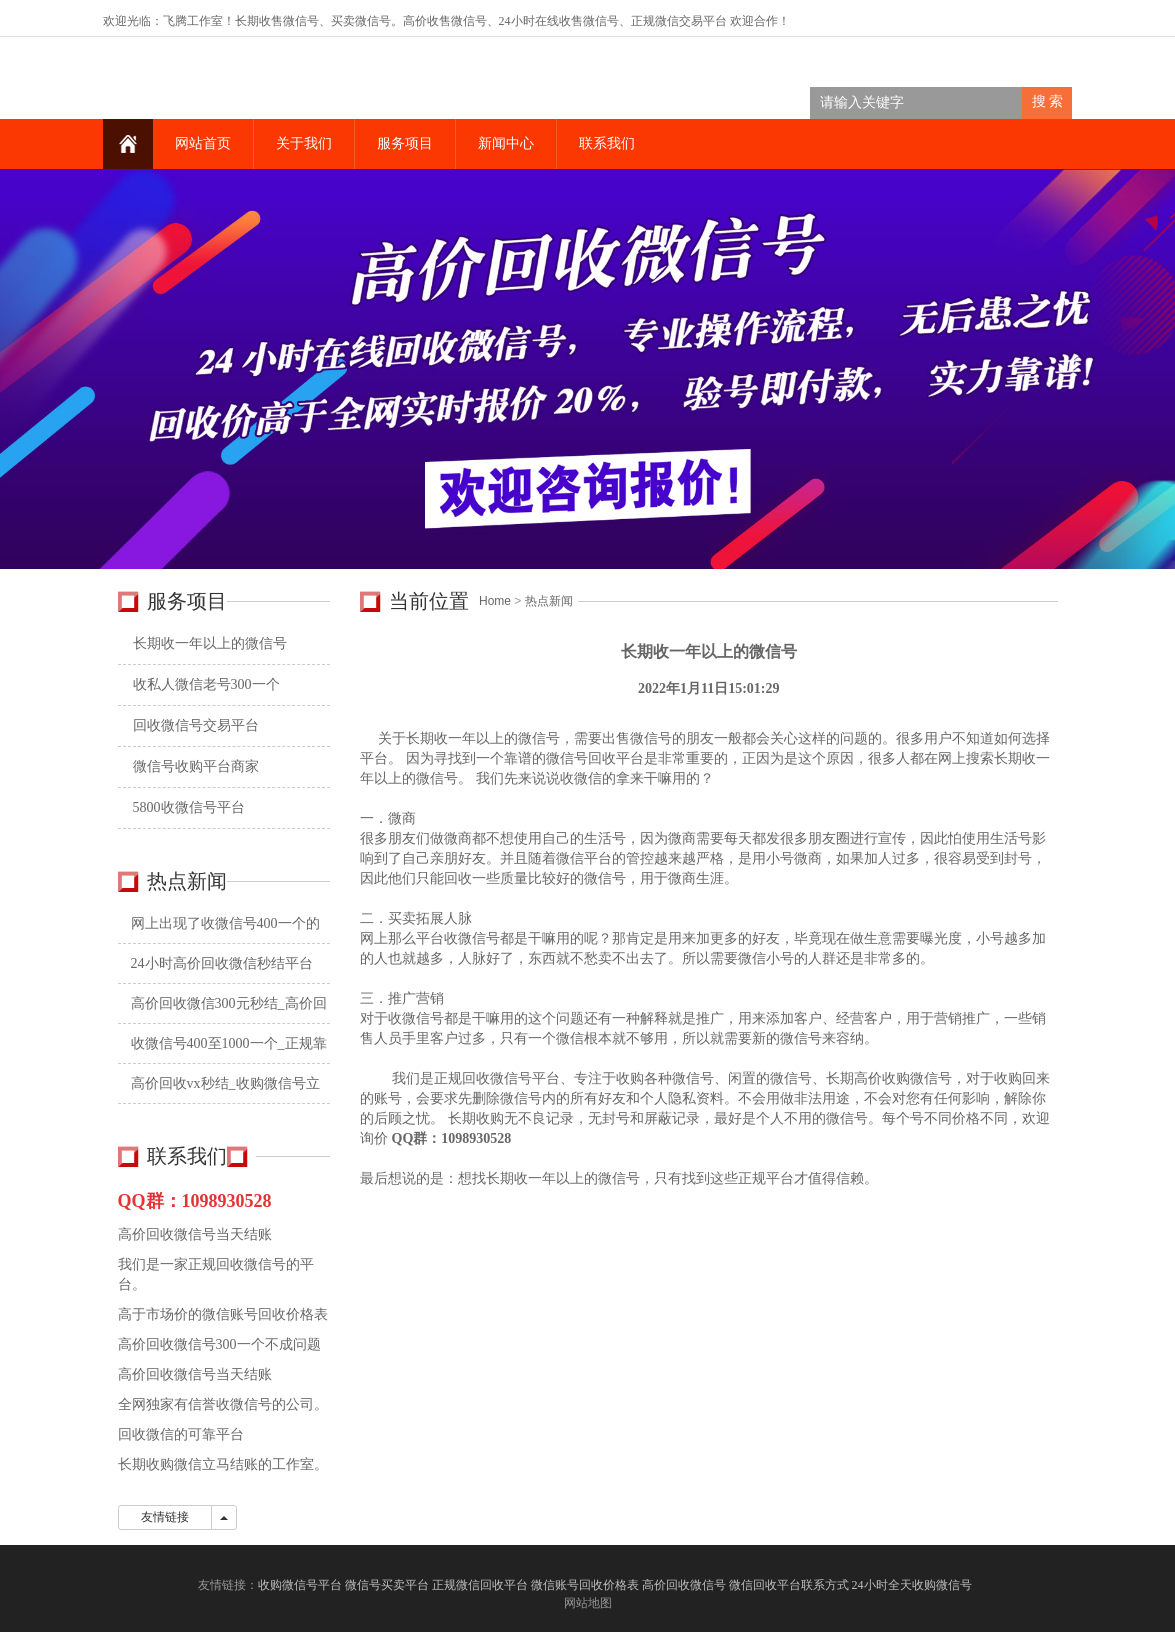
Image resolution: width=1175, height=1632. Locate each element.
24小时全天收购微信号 (913, 1585)
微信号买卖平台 (387, 1585)
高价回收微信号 (684, 1585)
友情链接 (165, 1517)
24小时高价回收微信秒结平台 (222, 963)
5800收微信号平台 (189, 807)
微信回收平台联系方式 (789, 1585)
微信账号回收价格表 (585, 1585)
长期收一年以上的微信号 (210, 643)
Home (495, 601)
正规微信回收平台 (480, 1585)
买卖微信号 (361, 21)
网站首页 (203, 143)
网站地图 (588, 1603)
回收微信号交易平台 (196, 725)
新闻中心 (506, 143)
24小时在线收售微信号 (559, 21)
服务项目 (405, 143)
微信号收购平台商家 (196, 766)
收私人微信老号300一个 (206, 684)
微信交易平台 (691, 21)
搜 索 (1048, 101)
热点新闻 (549, 601)
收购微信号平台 (300, 1585)
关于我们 (304, 143)
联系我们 (607, 143)
